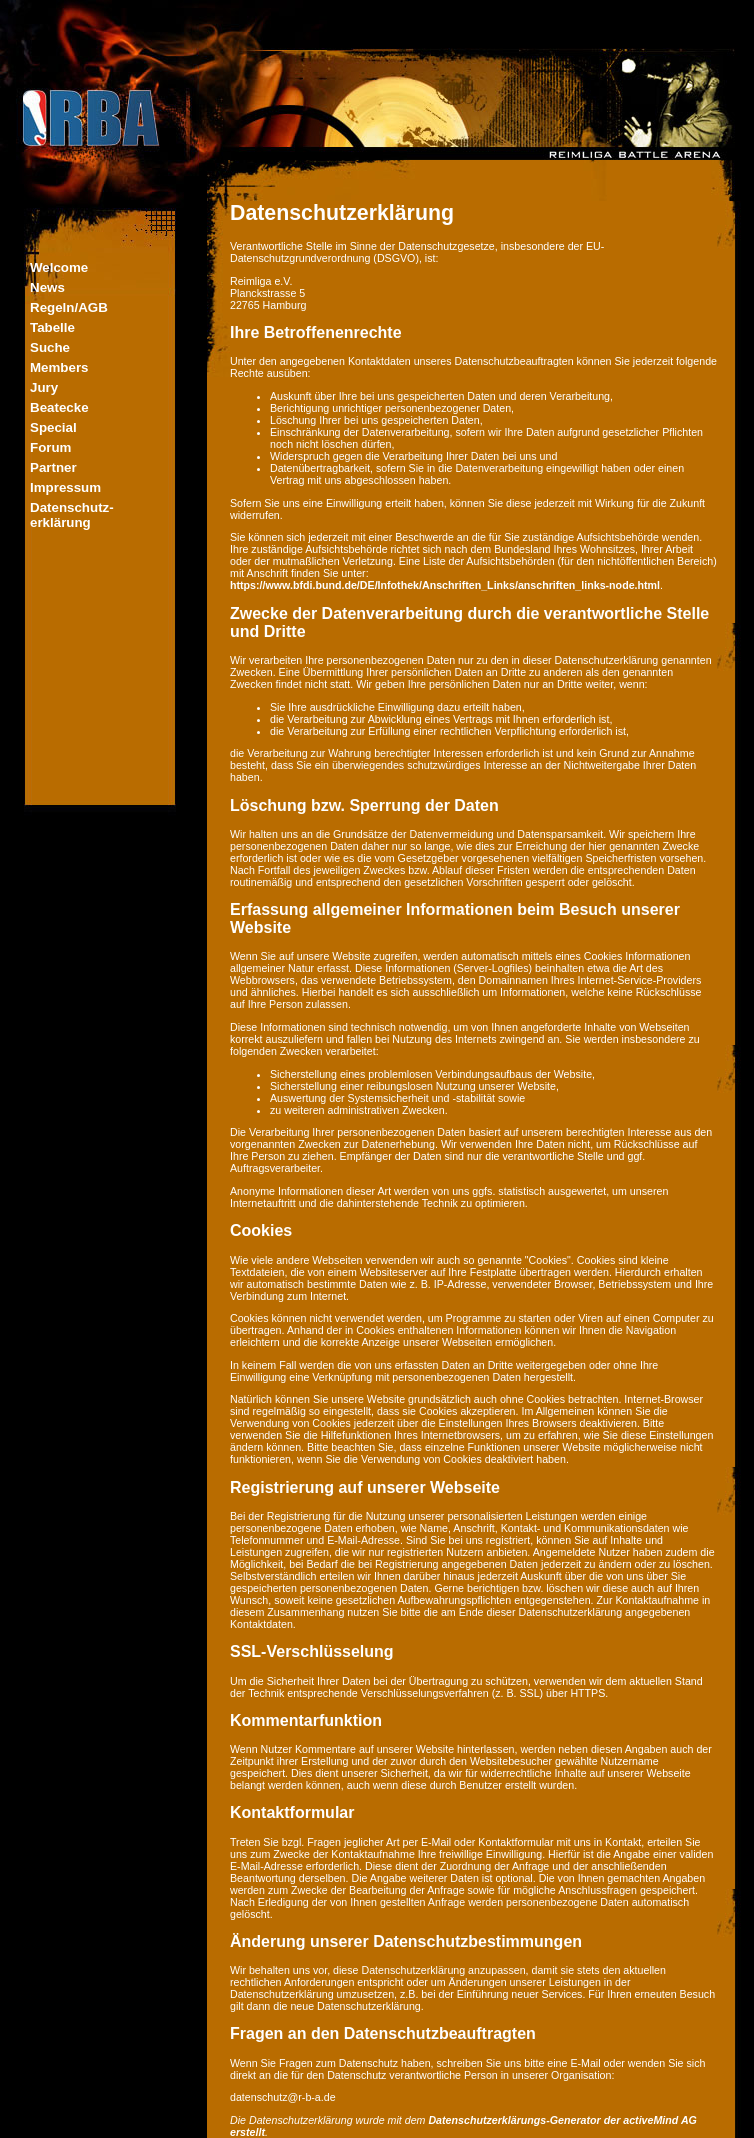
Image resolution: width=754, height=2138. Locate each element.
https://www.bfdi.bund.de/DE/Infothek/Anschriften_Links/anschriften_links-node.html (445, 585)
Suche (50, 347)
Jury (44, 387)
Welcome (59, 267)
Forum (50, 447)
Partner (53, 467)
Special (53, 427)
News (47, 287)
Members (59, 367)
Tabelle (52, 327)
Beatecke (59, 407)
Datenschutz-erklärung (72, 515)
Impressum (65, 487)
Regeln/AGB (69, 307)
